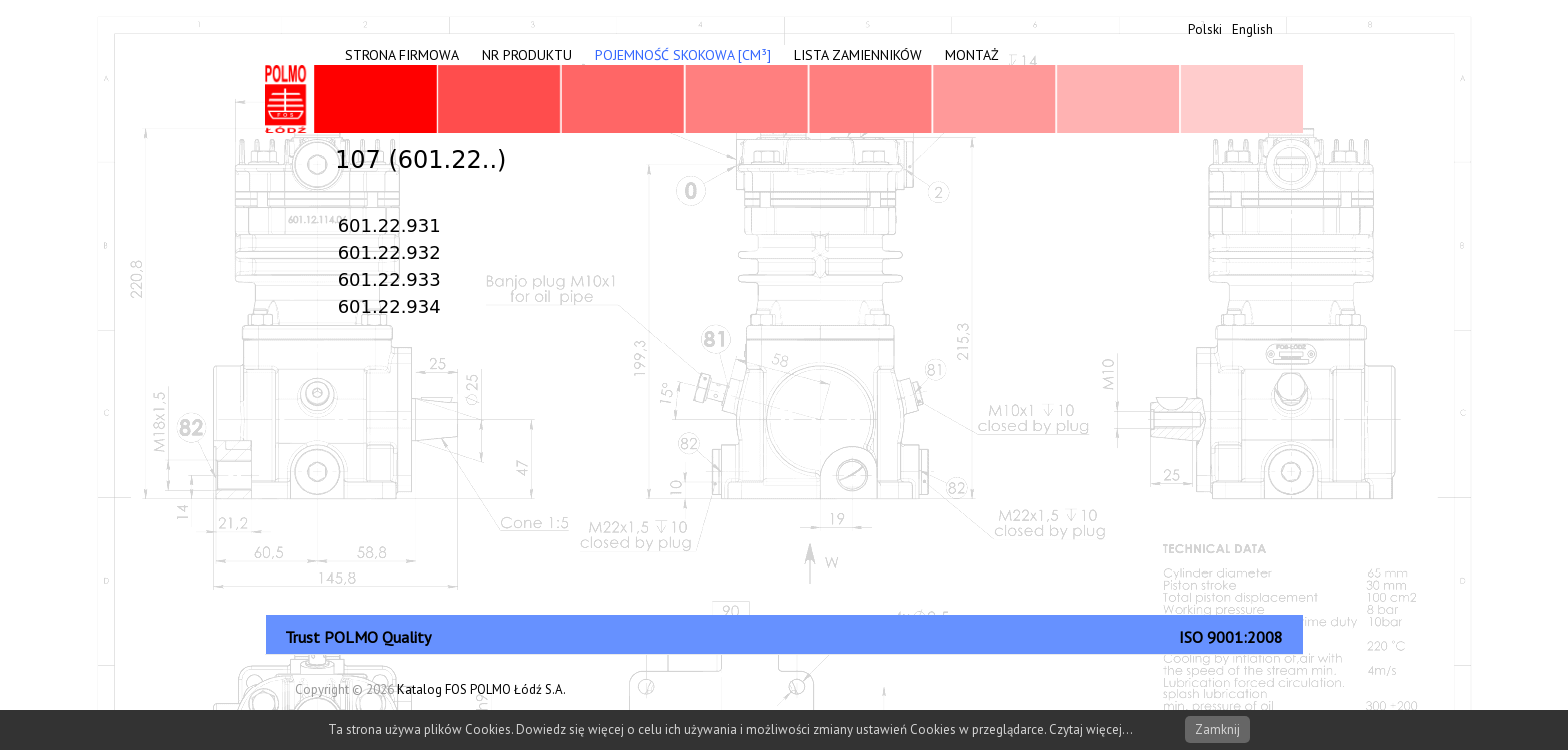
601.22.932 (389, 252)
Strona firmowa (402, 55)
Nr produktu (527, 55)
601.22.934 (389, 306)
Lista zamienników (858, 55)
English (1252, 29)
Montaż (972, 55)
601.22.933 (389, 279)
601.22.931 (389, 225)
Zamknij (1217, 729)
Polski (1205, 29)
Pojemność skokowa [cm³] (683, 55)
